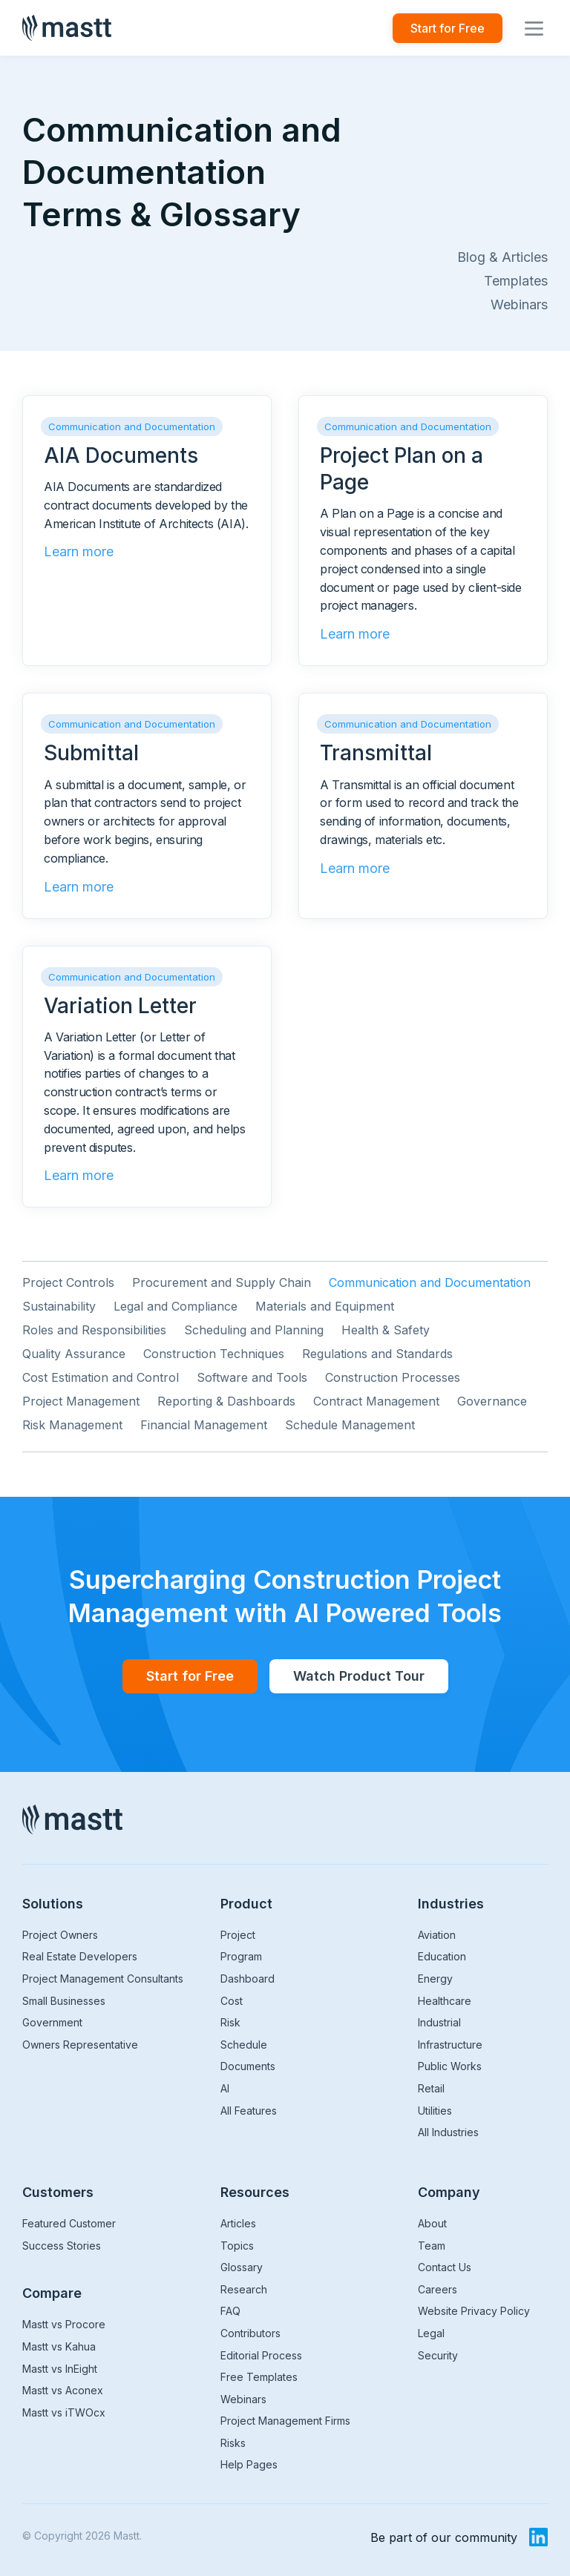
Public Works (450, 2066)
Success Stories (61, 2245)
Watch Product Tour (359, 1676)
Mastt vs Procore (63, 2324)
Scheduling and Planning (254, 1329)
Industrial (439, 2022)
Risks (233, 2443)
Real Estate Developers (79, 1956)
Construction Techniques (213, 1353)
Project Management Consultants (102, 1978)
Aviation (437, 1934)
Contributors (250, 2333)
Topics (237, 2245)
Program (241, 1956)
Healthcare (444, 2000)
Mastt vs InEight (59, 2368)
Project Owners (60, 1934)
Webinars (519, 304)
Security (438, 2355)
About (432, 2223)
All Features (248, 2110)
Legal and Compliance (176, 1306)
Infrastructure (450, 2044)
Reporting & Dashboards (226, 1401)
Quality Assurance (73, 1353)
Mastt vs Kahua (59, 2346)
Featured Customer (69, 2223)
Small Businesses (63, 2000)
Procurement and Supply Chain (221, 1282)
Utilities (435, 2110)
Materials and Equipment (324, 1306)
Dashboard (247, 1978)
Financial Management (203, 1424)
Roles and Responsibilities (94, 1329)
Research (243, 2289)
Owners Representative (80, 2044)
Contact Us (444, 2267)
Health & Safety (385, 1329)
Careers (437, 2289)
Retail (431, 2088)
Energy (435, 1978)
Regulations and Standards (377, 1353)
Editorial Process (261, 2355)
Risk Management (72, 1424)
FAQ (230, 2311)
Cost (231, 2000)
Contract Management (376, 1401)
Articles (238, 2223)
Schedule (243, 2044)
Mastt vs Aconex (62, 2390)
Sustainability (59, 1306)
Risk (230, 2022)
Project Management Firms (285, 2420)
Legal (431, 2333)
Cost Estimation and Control (100, 1377)
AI (224, 2088)
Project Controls (68, 1282)
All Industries (448, 2132)
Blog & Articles (502, 257)
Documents (247, 2066)
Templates (516, 281)
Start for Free (447, 28)
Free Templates (259, 2377)
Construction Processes (392, 1377)
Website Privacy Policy (474, 2311)
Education (442, 1956)
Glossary (241, 2267)
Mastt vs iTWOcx (63, 2412)
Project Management (81, 1401)
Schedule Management (350, 1424)
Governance (492, 1401)
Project (237, 1934)
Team (431, 2245)
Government (52, 2022)
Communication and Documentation (430, 1282)
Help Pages (249, 2464)
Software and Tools (252, 1377)
